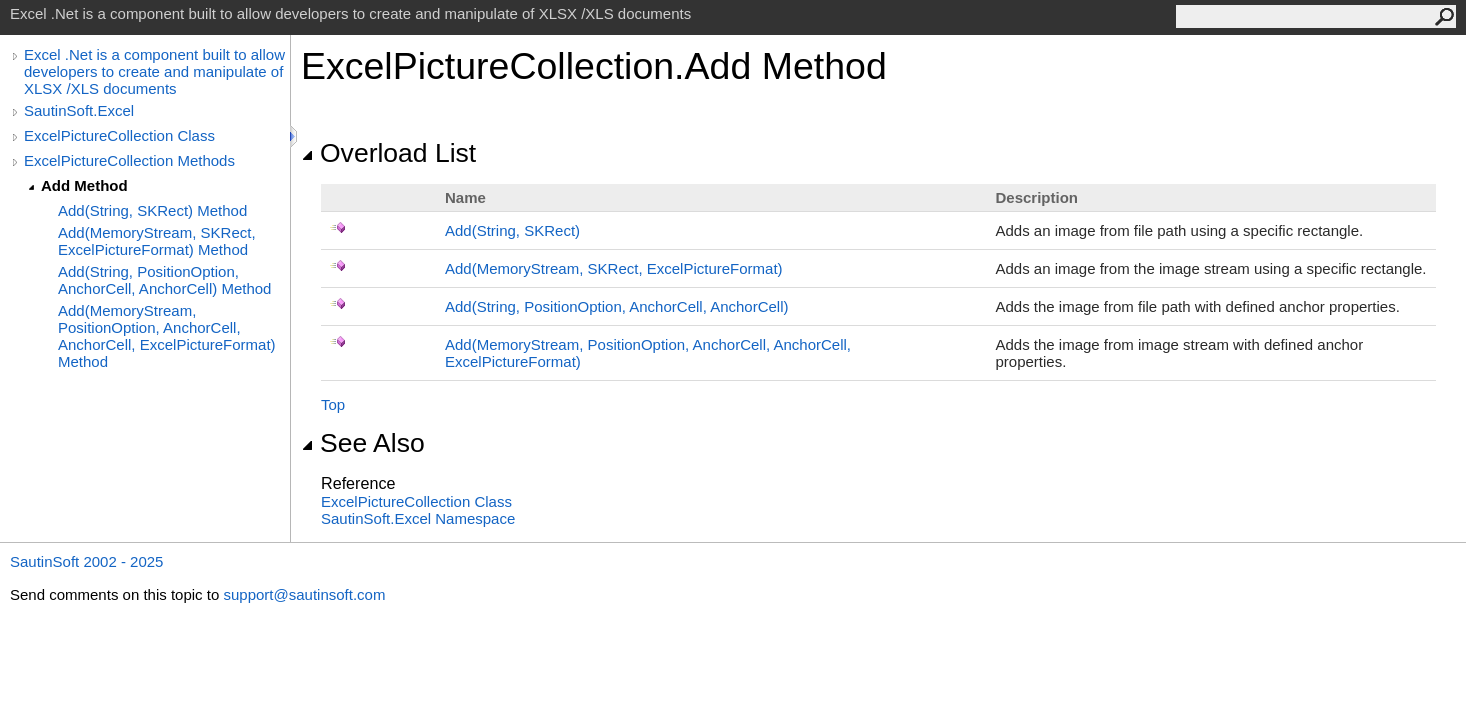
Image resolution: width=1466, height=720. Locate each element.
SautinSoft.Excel (79, 110)
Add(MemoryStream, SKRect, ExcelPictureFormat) (614, 268)
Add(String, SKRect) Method (152, 210)
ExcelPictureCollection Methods (129, 160)
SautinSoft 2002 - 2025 (86, 561)
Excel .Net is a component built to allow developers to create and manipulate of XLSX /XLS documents (154, 71)
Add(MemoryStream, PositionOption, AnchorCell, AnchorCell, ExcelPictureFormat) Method (167, 336)
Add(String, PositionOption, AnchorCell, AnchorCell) (617, 306)
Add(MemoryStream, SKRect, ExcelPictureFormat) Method (157, 241)
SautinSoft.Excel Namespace (418, 518)
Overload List (388, 153)
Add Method (84, 185)
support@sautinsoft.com (304, 594)
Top (333, 404)
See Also (363, 443)
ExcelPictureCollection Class (119, 135)
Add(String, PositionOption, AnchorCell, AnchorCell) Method (164, 280)
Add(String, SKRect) (512, 230)
